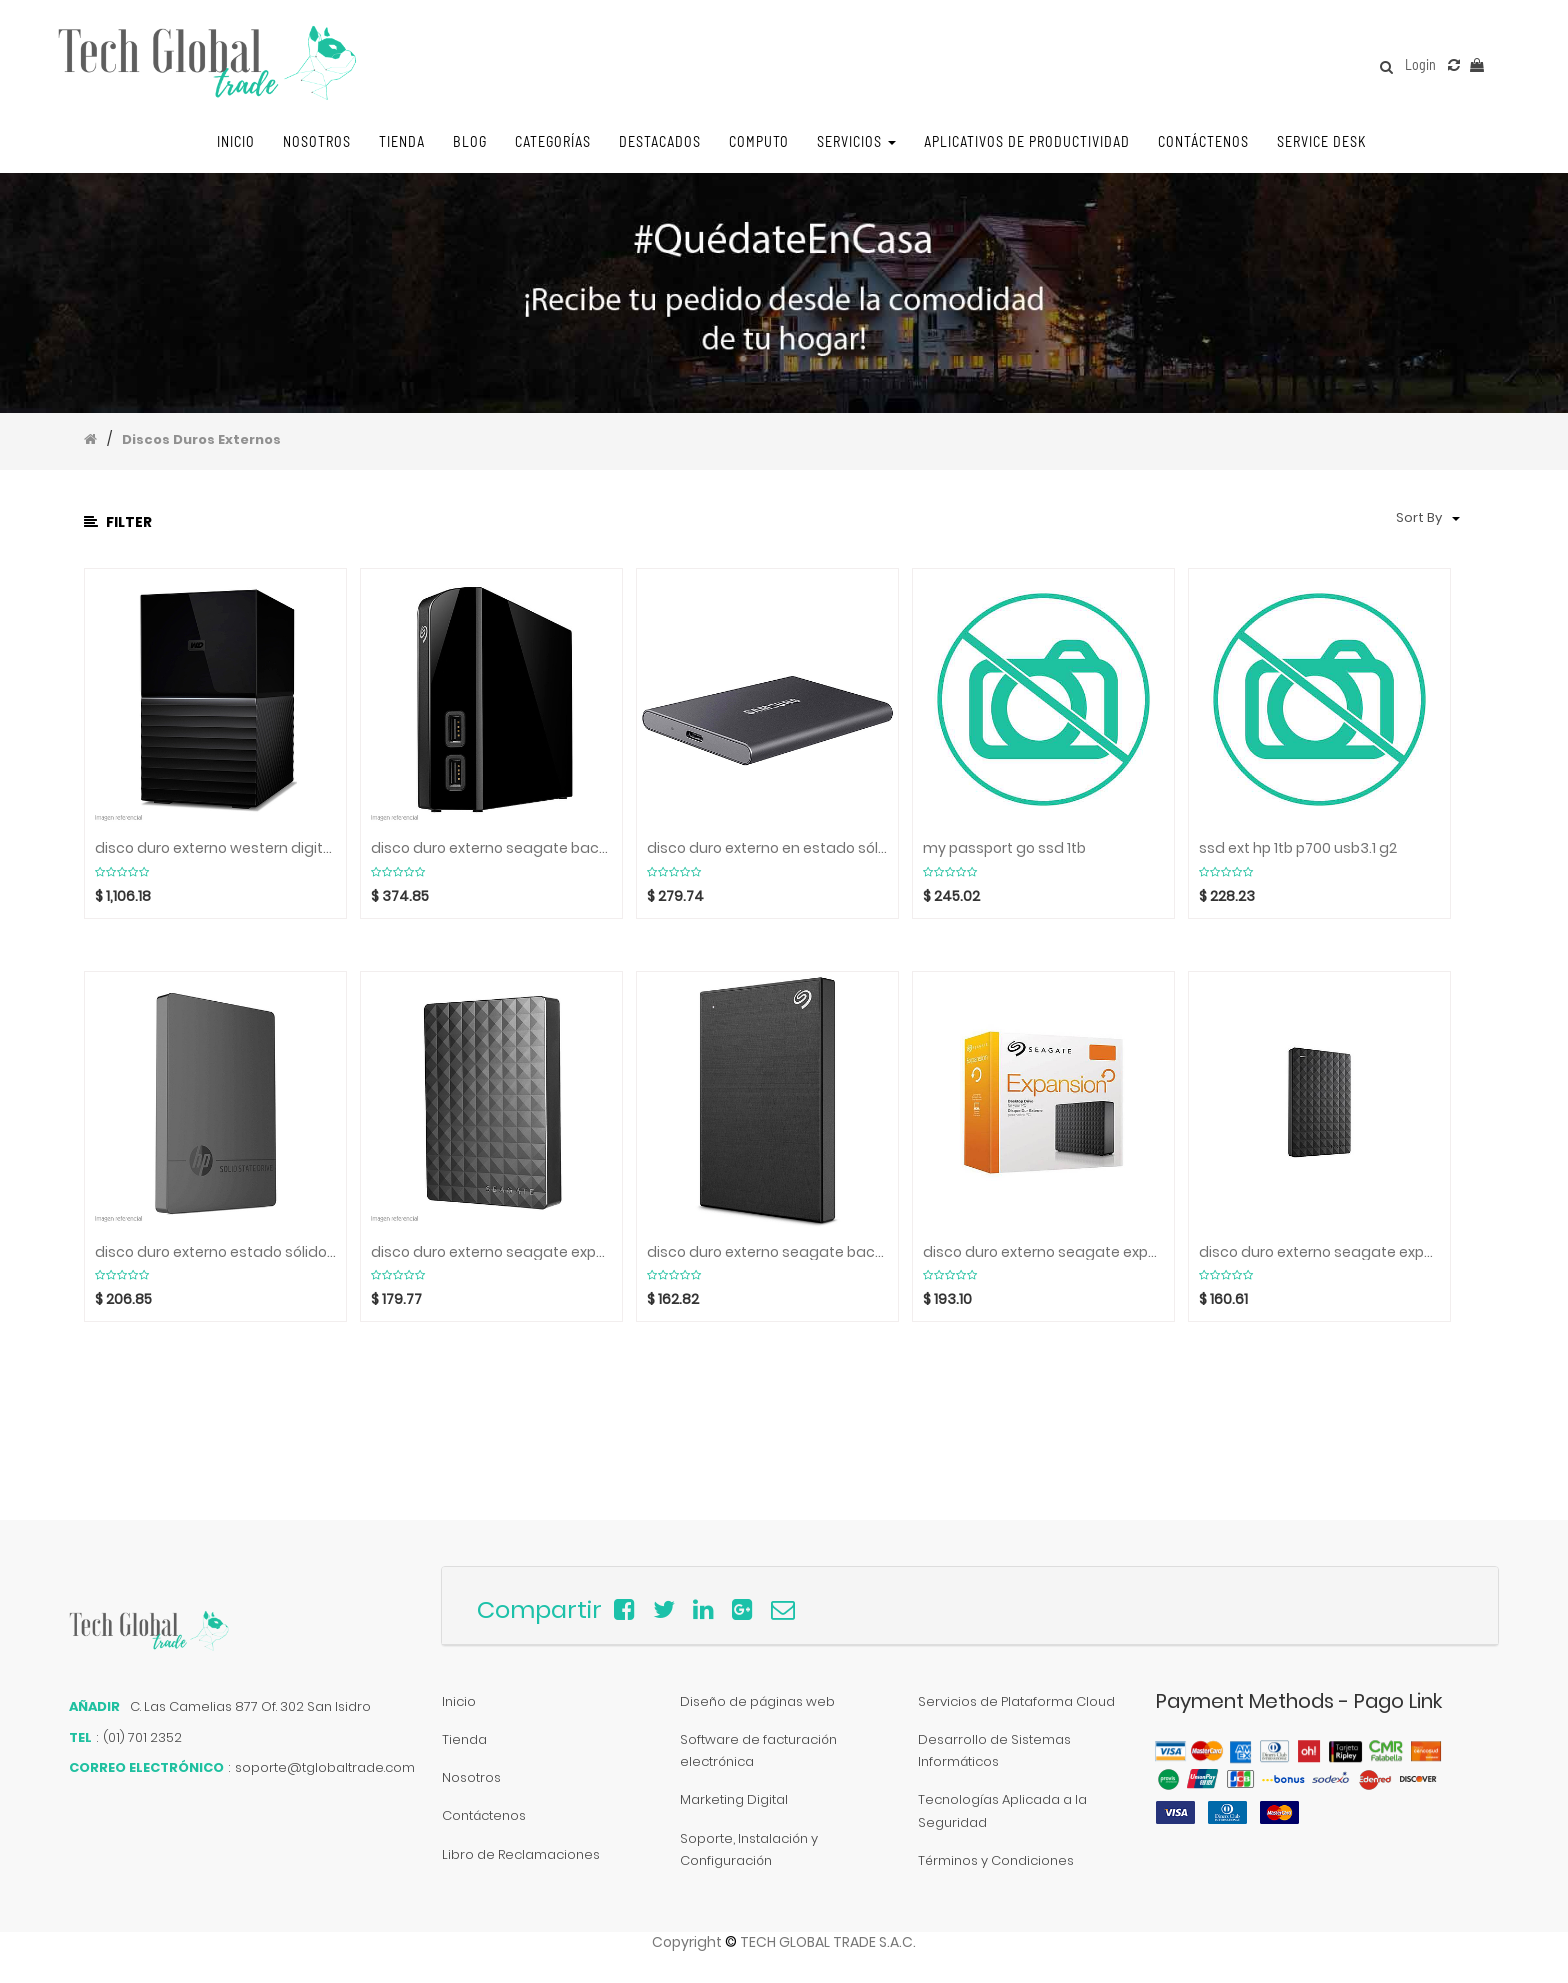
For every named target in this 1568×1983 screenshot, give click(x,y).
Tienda (464, 1739)
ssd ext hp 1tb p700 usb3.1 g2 (1298, 848)
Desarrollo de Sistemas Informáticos (994, 1750)
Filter (118, 522)
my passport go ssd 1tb (1004, 848)
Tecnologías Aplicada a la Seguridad (1002, 1810)
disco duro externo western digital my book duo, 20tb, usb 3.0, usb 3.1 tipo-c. (215, 848)
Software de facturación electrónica (758, 1750)
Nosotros (471, 1777)
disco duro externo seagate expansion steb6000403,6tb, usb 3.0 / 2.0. (1043, 1252)
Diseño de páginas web (757, 1701)
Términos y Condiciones (996, 1860)
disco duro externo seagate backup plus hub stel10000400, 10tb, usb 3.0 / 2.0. (491, 848)
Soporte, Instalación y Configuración (749, 1849)
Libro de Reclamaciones (521, 1854)
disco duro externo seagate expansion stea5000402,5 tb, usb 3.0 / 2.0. (491, 1252)
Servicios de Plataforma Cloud (1016, 1701)
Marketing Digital (734, 1799)
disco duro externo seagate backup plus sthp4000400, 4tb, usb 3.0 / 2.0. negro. (767, 1252)
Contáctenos (484, 1815)
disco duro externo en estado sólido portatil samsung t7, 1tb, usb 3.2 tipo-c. (767, 848)
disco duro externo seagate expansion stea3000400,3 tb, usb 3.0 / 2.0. (1319, 1252)
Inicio (459, 1701)
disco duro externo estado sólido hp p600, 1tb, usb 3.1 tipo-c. (215, 1252)
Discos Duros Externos (201, 439)
